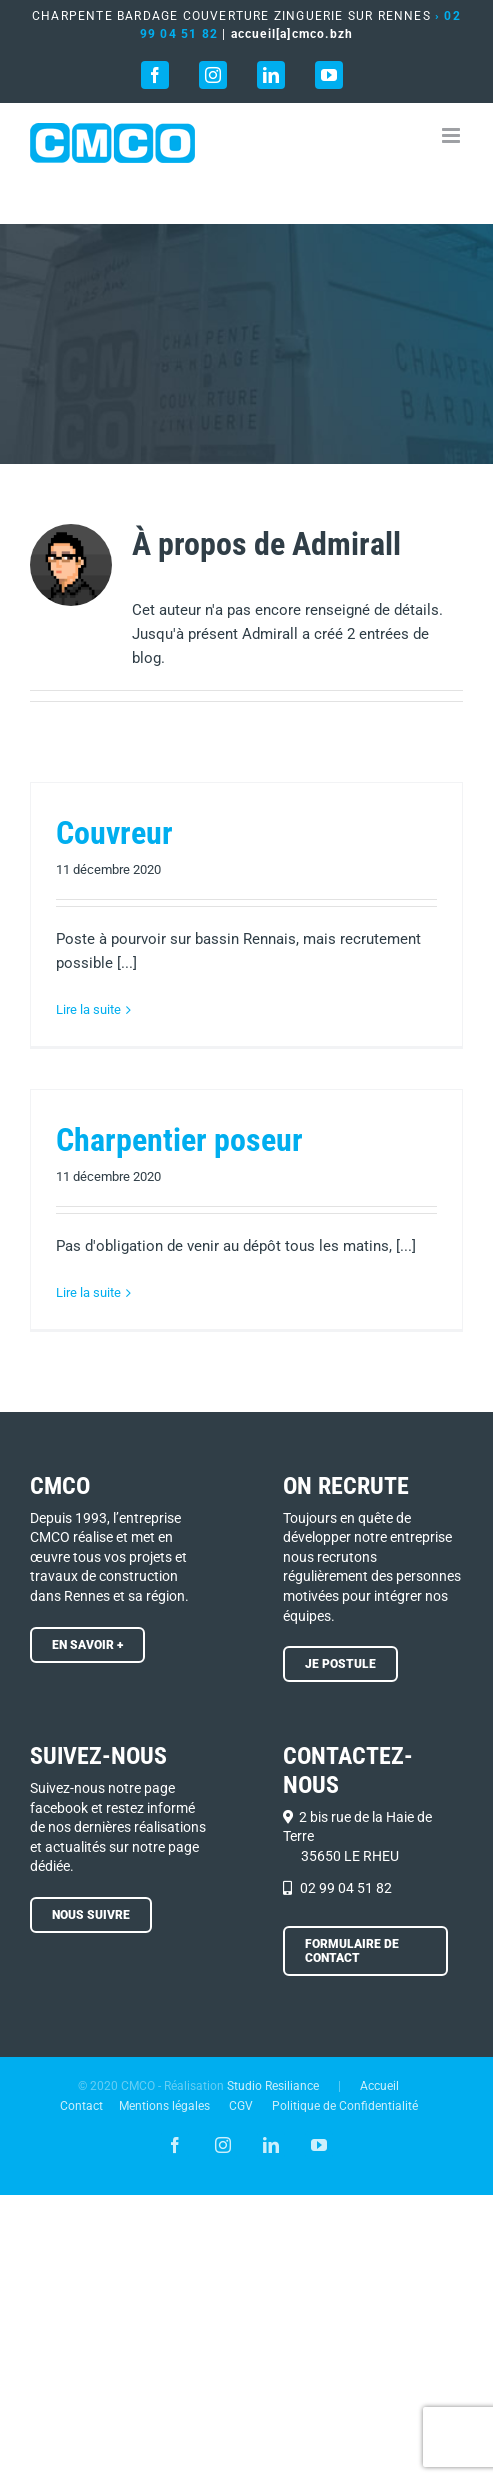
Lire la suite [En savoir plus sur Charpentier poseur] (88, 1292)
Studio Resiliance (273, 2086)
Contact (81, 2106)
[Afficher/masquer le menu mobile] (452, 135)
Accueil (379, 2086)
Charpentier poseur (179, 1140)
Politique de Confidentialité (345, 2106)
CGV (241, 2106)
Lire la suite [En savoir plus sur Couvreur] (88, 1009)
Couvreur (114, 833)
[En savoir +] (87, 1645)
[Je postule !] (340, 1664)
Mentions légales (164, 2106)
